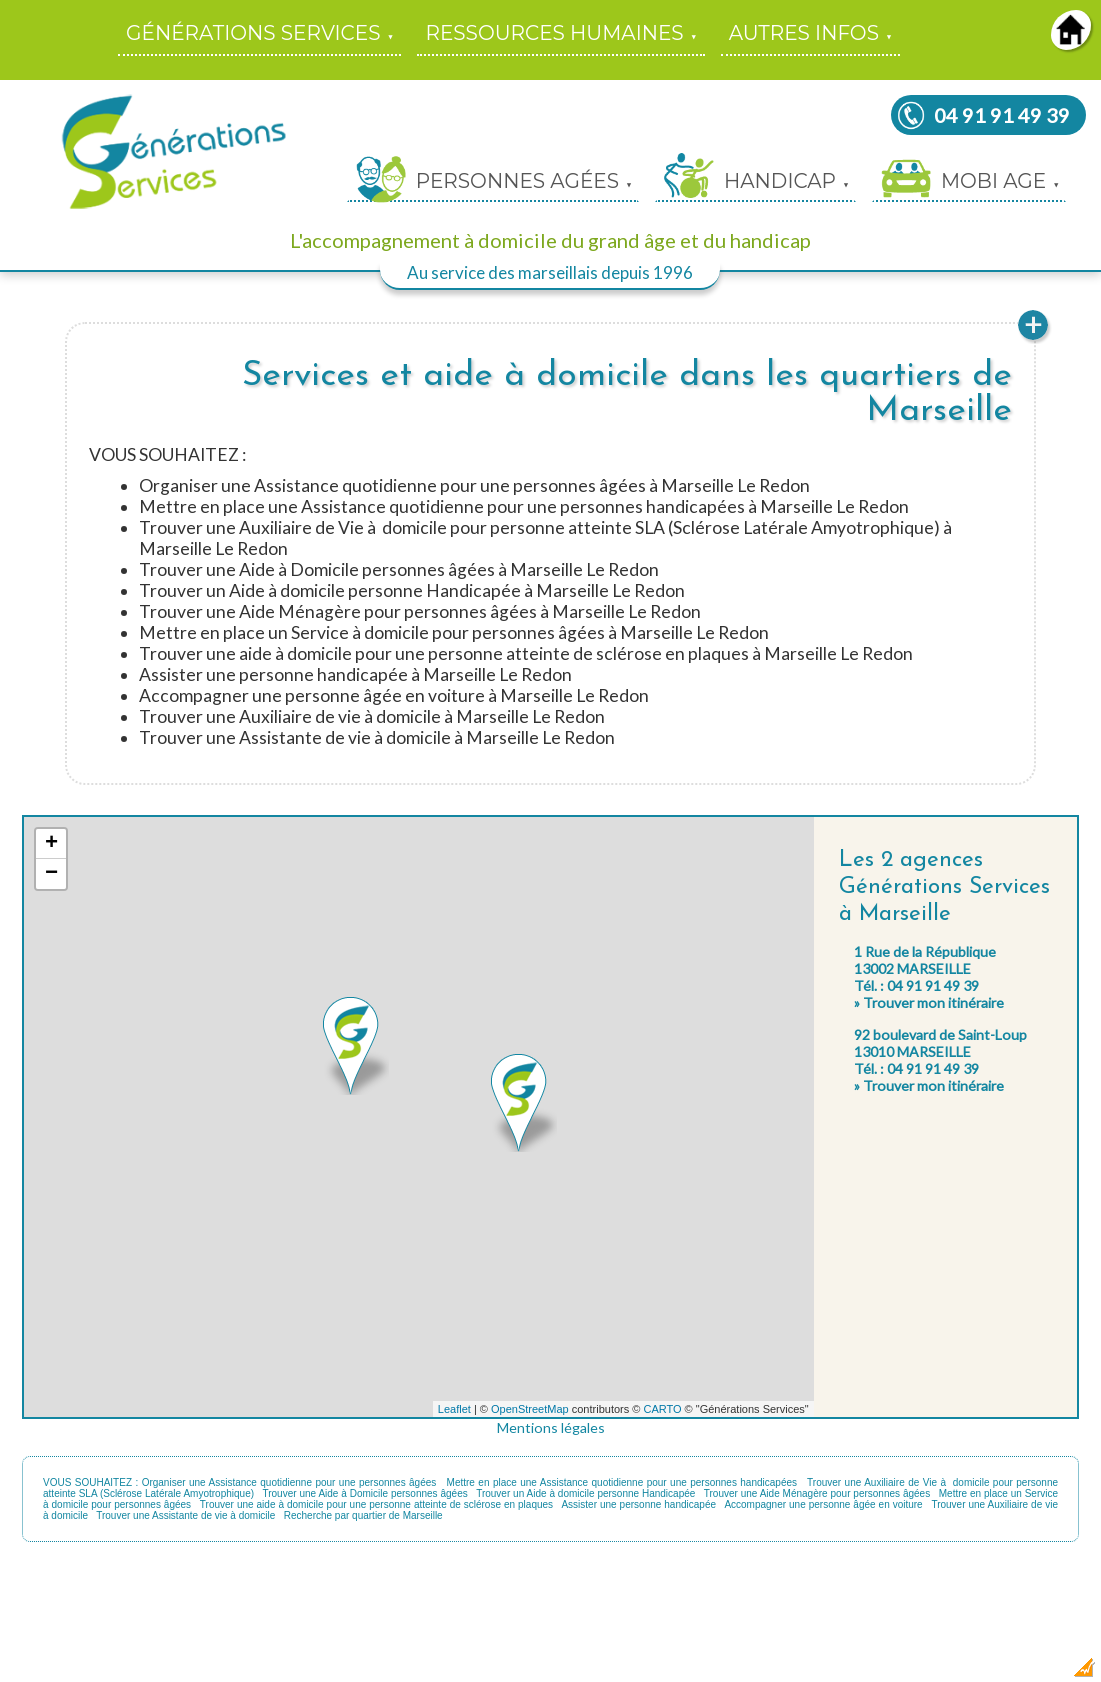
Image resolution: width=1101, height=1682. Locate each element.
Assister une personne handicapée (638, 1504)
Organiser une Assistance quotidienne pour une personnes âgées (289, 1482)
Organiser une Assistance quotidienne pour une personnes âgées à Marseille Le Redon (474, 485)
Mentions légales (551, 1427)
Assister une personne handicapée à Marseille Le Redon (355, 674)
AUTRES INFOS (804, 33)
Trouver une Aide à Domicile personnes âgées (364, 1493)
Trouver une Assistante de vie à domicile (185, 1515)
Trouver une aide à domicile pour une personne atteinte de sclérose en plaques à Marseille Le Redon (526, 653)
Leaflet (454, 1409)
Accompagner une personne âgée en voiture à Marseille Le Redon (394, 695)
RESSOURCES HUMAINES (554, 33)
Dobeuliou (970, 1673)
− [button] (51, 874)
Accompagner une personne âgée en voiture (823, 1504)
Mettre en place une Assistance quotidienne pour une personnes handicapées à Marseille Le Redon (524, 506)
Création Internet (1045, 1673)
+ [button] (51, 844)
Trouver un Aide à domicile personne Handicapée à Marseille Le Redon (412, 590)
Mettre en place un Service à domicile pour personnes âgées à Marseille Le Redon (454, 632)
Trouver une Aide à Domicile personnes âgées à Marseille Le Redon (399, 569)
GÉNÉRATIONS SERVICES (253, 33)
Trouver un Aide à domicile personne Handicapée (585, 1493)
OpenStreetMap (530, 1409)
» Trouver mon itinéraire (929, 1002)
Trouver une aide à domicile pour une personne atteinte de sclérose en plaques (376, 1504)
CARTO (662, 1409)
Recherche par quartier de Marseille (363, 1515)
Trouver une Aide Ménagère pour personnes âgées (817, 1493)
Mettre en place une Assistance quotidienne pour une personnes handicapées (622, 1482)
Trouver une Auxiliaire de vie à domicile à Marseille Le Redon (372, 716)
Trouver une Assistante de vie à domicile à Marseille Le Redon (377, 737)
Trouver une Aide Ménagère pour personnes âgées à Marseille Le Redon (420, 611)
